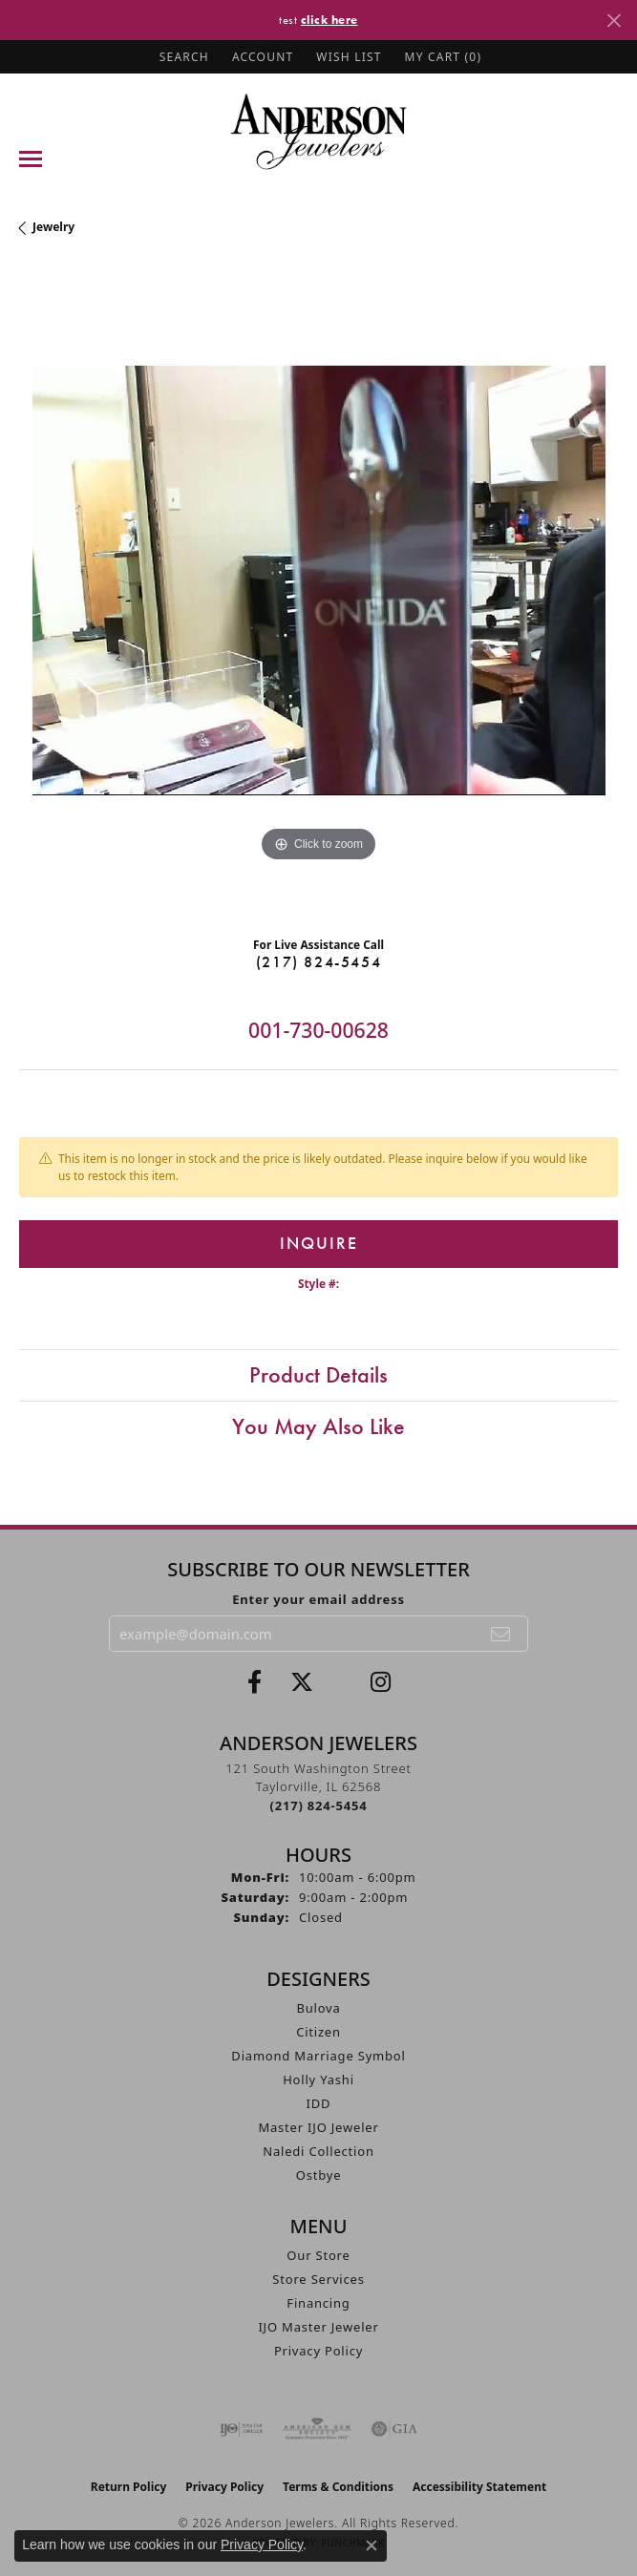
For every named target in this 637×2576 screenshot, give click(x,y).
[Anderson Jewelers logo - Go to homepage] (318, 131)
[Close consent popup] (371, 2545)
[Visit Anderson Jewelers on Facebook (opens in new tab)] (254, 1682)
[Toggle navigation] (30, 159)
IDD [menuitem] (319, 2103)
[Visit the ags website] (317, 2429)
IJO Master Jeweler (318, 2326)
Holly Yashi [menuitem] (318, 2079)
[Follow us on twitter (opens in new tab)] (302, 1682)
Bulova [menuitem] (318, 2007)
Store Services (318, 2279)
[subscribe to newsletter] (501, 1633)
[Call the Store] (319, 1805)
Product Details (318, 1374)
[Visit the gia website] (394, 2429)
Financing (318, 2303)
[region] (318, 593)
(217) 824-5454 (318, 962)
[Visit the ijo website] (241, 2429)
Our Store (318, 2255)
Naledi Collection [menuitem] (318, 2151)
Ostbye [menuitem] (319, 2175)
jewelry (53, 227)
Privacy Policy (318, 2350)
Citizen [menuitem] (318, 2031)
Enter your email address (318, 1599)
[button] (182, 57)
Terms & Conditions (338, 2487)
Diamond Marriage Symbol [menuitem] (318, 2055)
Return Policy (129, 2487)
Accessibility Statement (479, 2487)
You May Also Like (318, 1426)
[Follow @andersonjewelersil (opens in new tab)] (380, 1682)
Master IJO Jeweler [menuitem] (318, 2127)
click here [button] (329, 19)
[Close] (614, 20)
